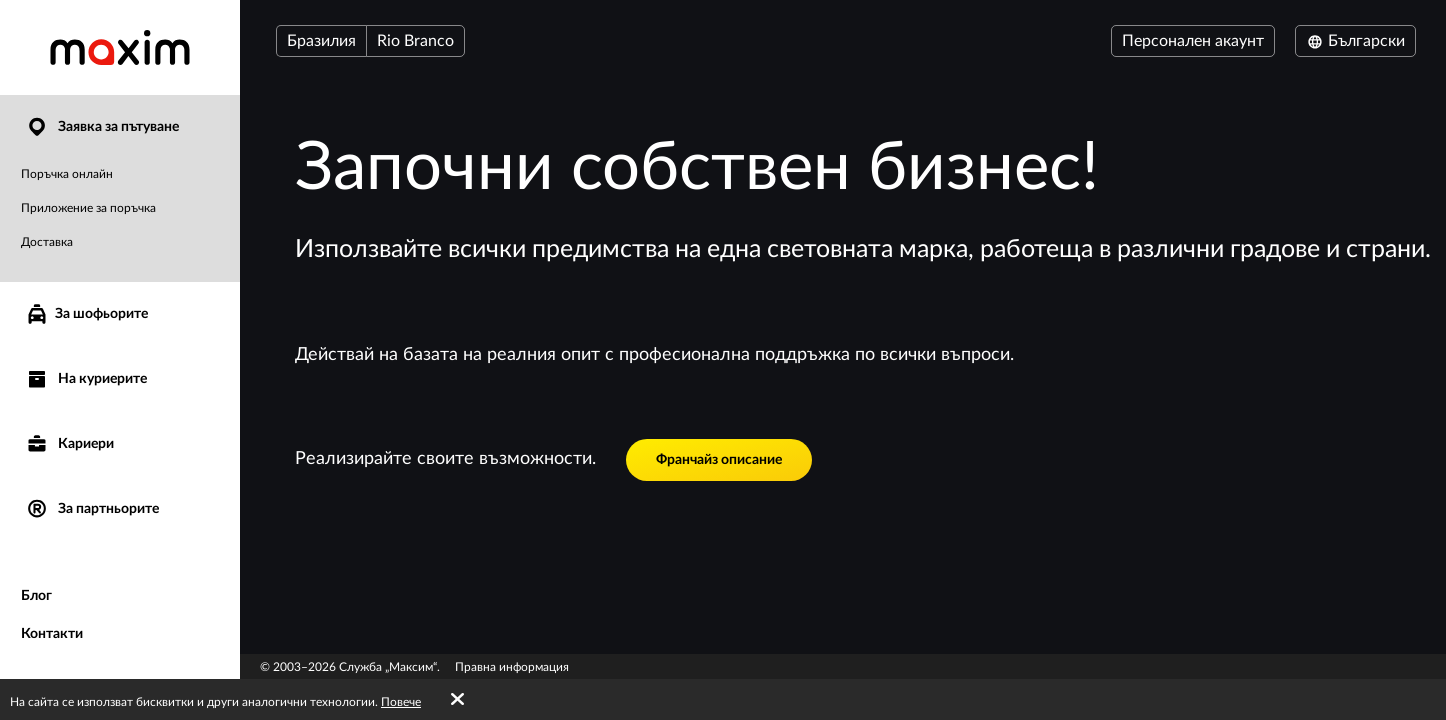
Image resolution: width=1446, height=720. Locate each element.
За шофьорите (86, 314)
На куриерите (86, 379)
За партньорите (92, 509)
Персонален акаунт (1193, 41)
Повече (401, 702)
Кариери (69, 444)
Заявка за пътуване (102, 127)
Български (1355, 41)
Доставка (47, 242)
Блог (36, 596)
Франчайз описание (719, 460)
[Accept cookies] (457, 700)
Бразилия (321, 41)
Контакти (52, 634)
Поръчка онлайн (67, 174)
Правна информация (512, 667)
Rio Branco (415, 41)
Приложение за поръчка (88, 208)
